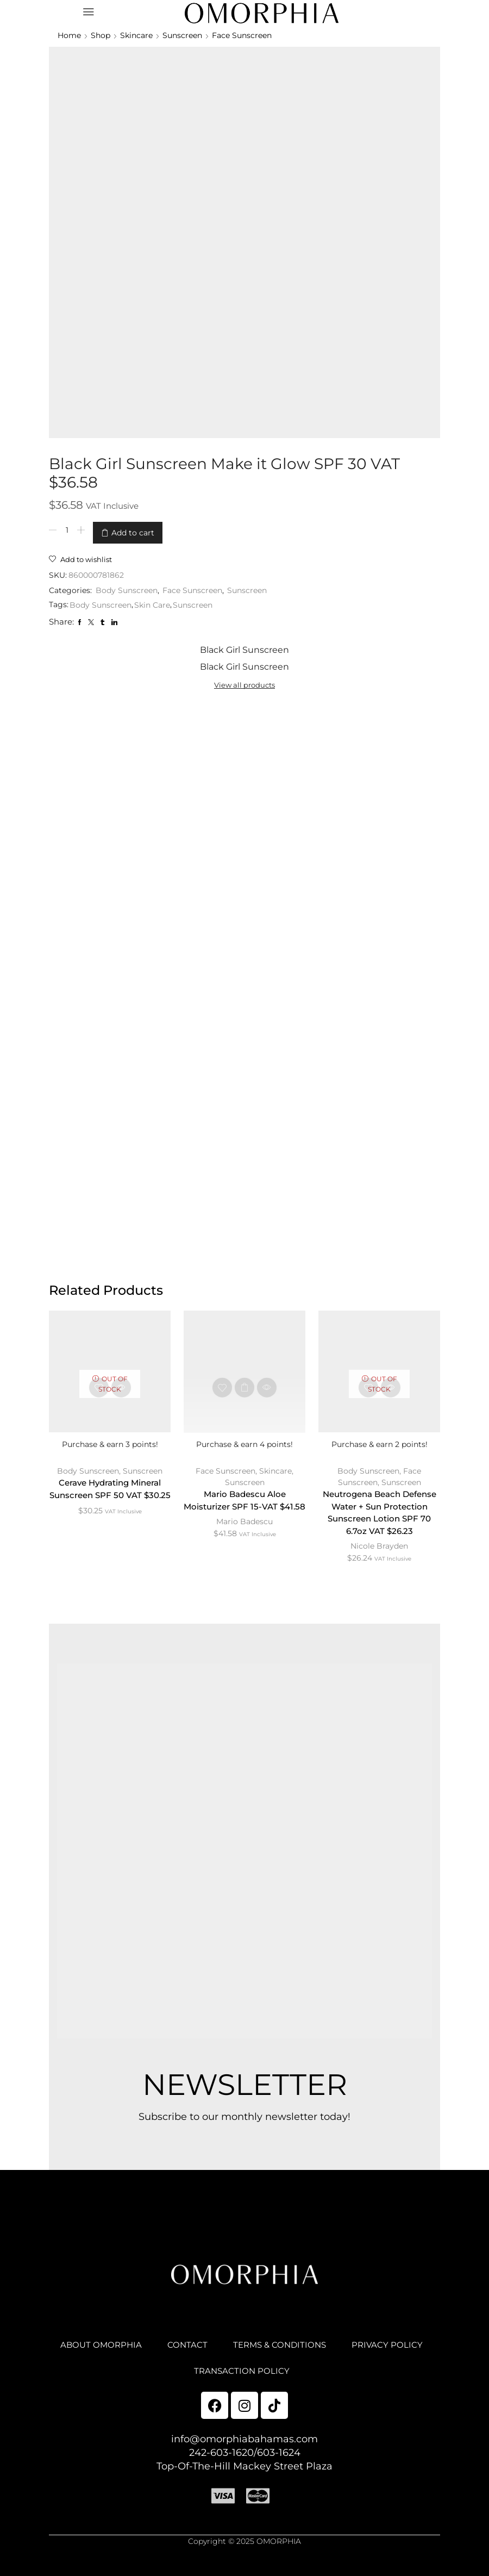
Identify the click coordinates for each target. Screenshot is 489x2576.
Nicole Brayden (379, 1559)
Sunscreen (182, 35)
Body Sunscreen (127, 586)
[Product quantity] (67, 530)
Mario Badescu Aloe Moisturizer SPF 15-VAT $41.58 (244, 1505)
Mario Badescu (244, 1533)
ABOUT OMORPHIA (145, 2359)
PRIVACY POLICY (179, 2386)
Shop (100, 35)
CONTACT (235, 2359)
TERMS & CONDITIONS (331, 2359)
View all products (245, 681)
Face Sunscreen (242, 35)
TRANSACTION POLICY (291, 2386)
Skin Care (152, 601)
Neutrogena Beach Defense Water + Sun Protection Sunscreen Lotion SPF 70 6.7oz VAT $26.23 (379, 1518)
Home (69, 35)
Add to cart (132, 530)
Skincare (136, 35)
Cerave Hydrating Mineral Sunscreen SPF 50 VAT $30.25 (110, 1493)
